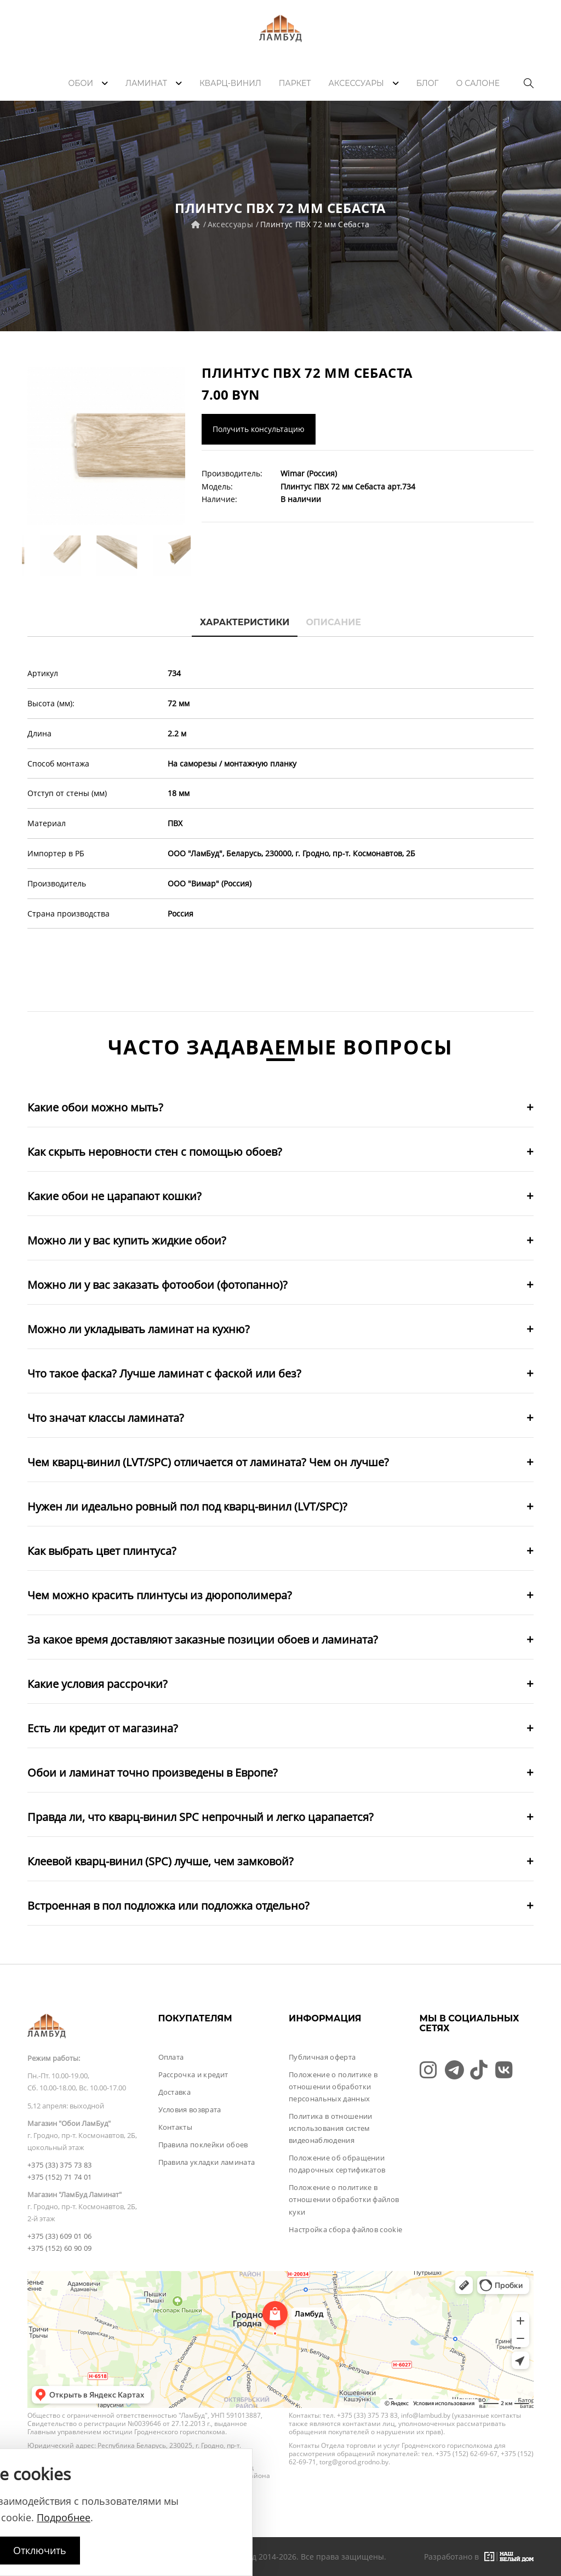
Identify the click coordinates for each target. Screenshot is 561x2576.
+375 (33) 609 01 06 (59, 2236)
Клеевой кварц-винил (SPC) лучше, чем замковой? (160, 1861)
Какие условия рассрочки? (97, 1683)
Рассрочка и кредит (193, 2074)
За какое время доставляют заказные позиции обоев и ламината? (202, 1639)
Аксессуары (231, 224)
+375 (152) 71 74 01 (59, 2177)
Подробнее (63, 2517)
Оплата (171, 2057)
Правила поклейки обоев (203, 2144)
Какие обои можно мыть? (95, 1107)
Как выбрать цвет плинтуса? (101, 1550)
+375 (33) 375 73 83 (59, 2165)
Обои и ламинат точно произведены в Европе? (152, 1772)
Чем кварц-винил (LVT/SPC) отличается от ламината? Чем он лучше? (208, 1462)
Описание (333, 622)
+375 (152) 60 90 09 (59, 2248)
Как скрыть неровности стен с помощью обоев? (154, 1151)
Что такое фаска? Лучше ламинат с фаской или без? (164, 1373)
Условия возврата (189, 2109)
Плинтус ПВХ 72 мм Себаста (315, 224)
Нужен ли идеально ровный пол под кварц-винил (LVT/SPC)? (187, 1506)
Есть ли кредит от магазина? (102, 1728)
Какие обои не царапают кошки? (114, 1196)
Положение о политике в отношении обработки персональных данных (333, 2087)
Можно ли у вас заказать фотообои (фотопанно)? (157, 1284)
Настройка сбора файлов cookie (345, 2229)
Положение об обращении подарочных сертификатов (337, 2164)
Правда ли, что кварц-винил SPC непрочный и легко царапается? (200, 1816)
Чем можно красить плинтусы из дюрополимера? (159, 1595)
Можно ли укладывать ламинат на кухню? (138, 1329)
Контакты (175, 2127)
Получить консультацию (259, 429)
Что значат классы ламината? (105, 1417)
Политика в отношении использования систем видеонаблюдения (331, 2128)
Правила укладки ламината (206, 2162)
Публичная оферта (322, 2057)
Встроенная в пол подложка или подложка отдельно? (168, 1905)
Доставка (174, 2092)
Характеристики (245, 622)
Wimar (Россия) (308, 473)
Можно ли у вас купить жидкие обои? (126, 1240)
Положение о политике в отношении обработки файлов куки (344, 2199)
